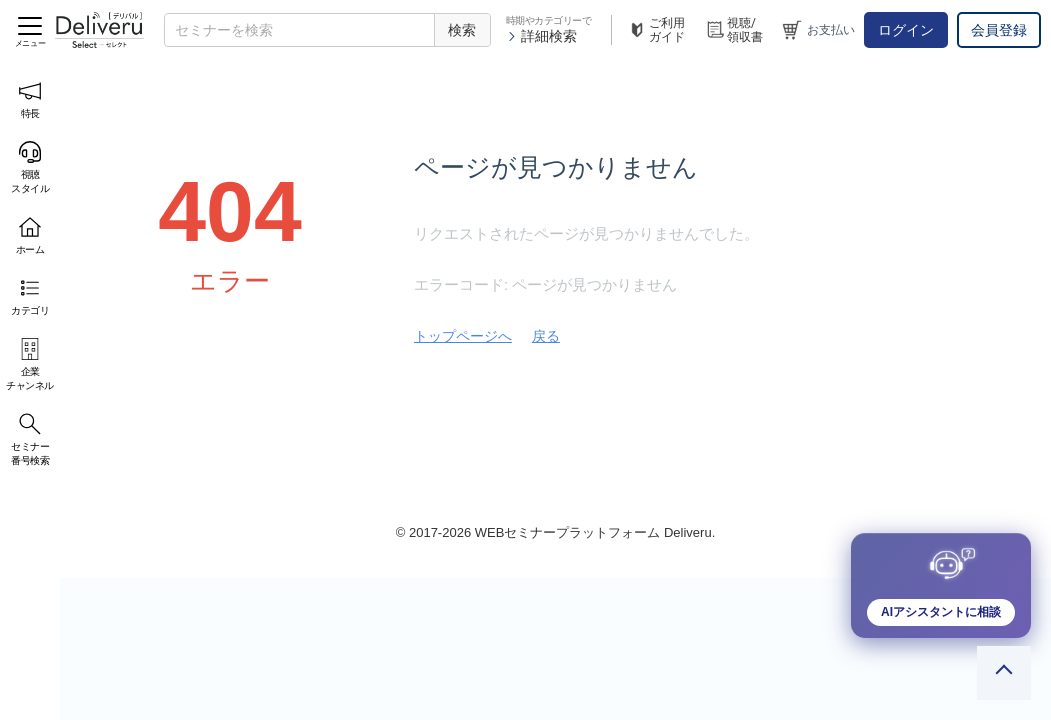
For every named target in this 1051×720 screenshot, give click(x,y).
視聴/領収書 (734, 30)
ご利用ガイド (656, 30)
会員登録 (999, 30)
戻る (546, 336)
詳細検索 (541, 36)
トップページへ (463, 336)
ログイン (906, 30)
